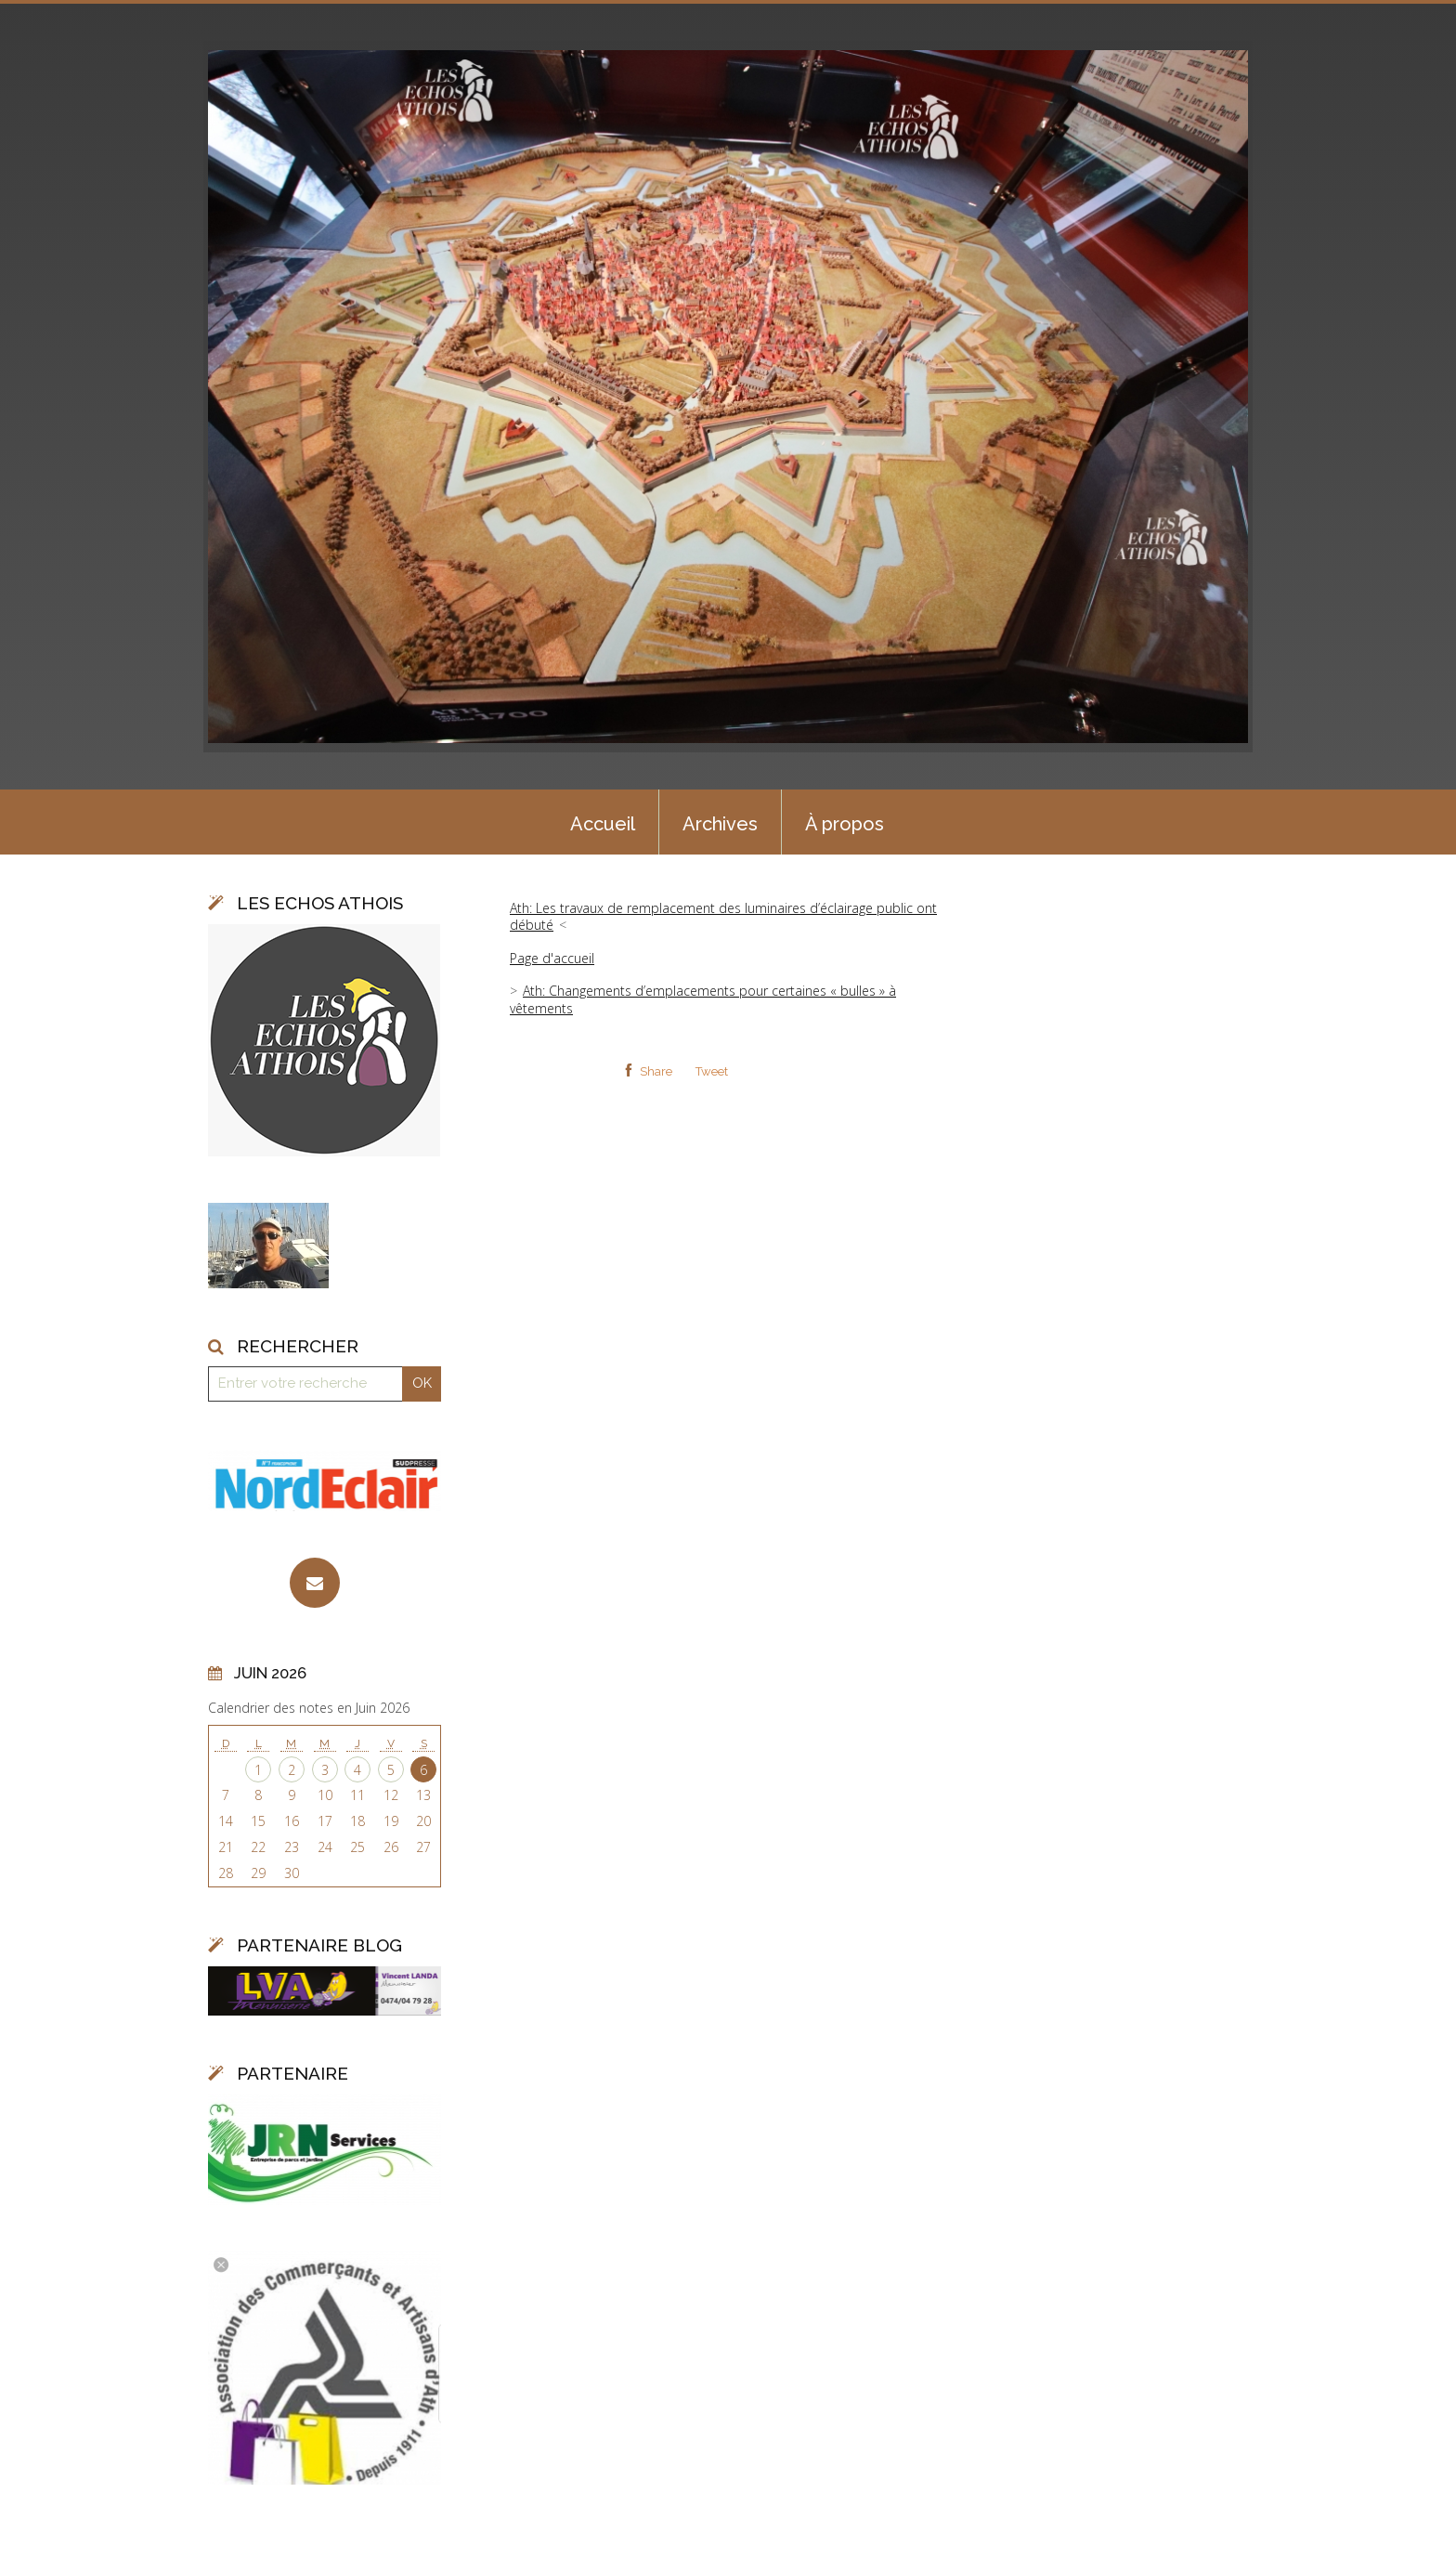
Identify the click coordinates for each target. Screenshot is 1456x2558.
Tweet (712, 1071)
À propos (844, 824)
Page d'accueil (552, 958)
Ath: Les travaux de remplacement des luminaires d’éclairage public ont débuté (723, 916)
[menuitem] (602, 822)
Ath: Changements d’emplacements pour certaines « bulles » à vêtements (703, 999)
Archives (720, 824)
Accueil (602, 824)
